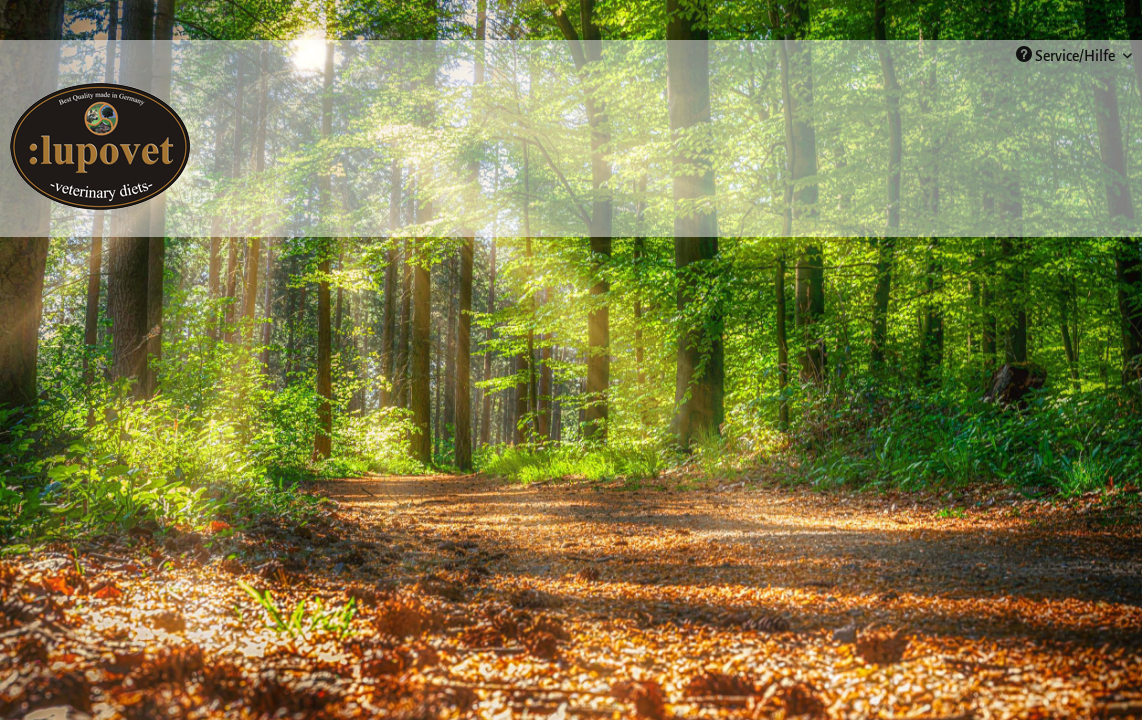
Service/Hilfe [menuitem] (1067, 55)
